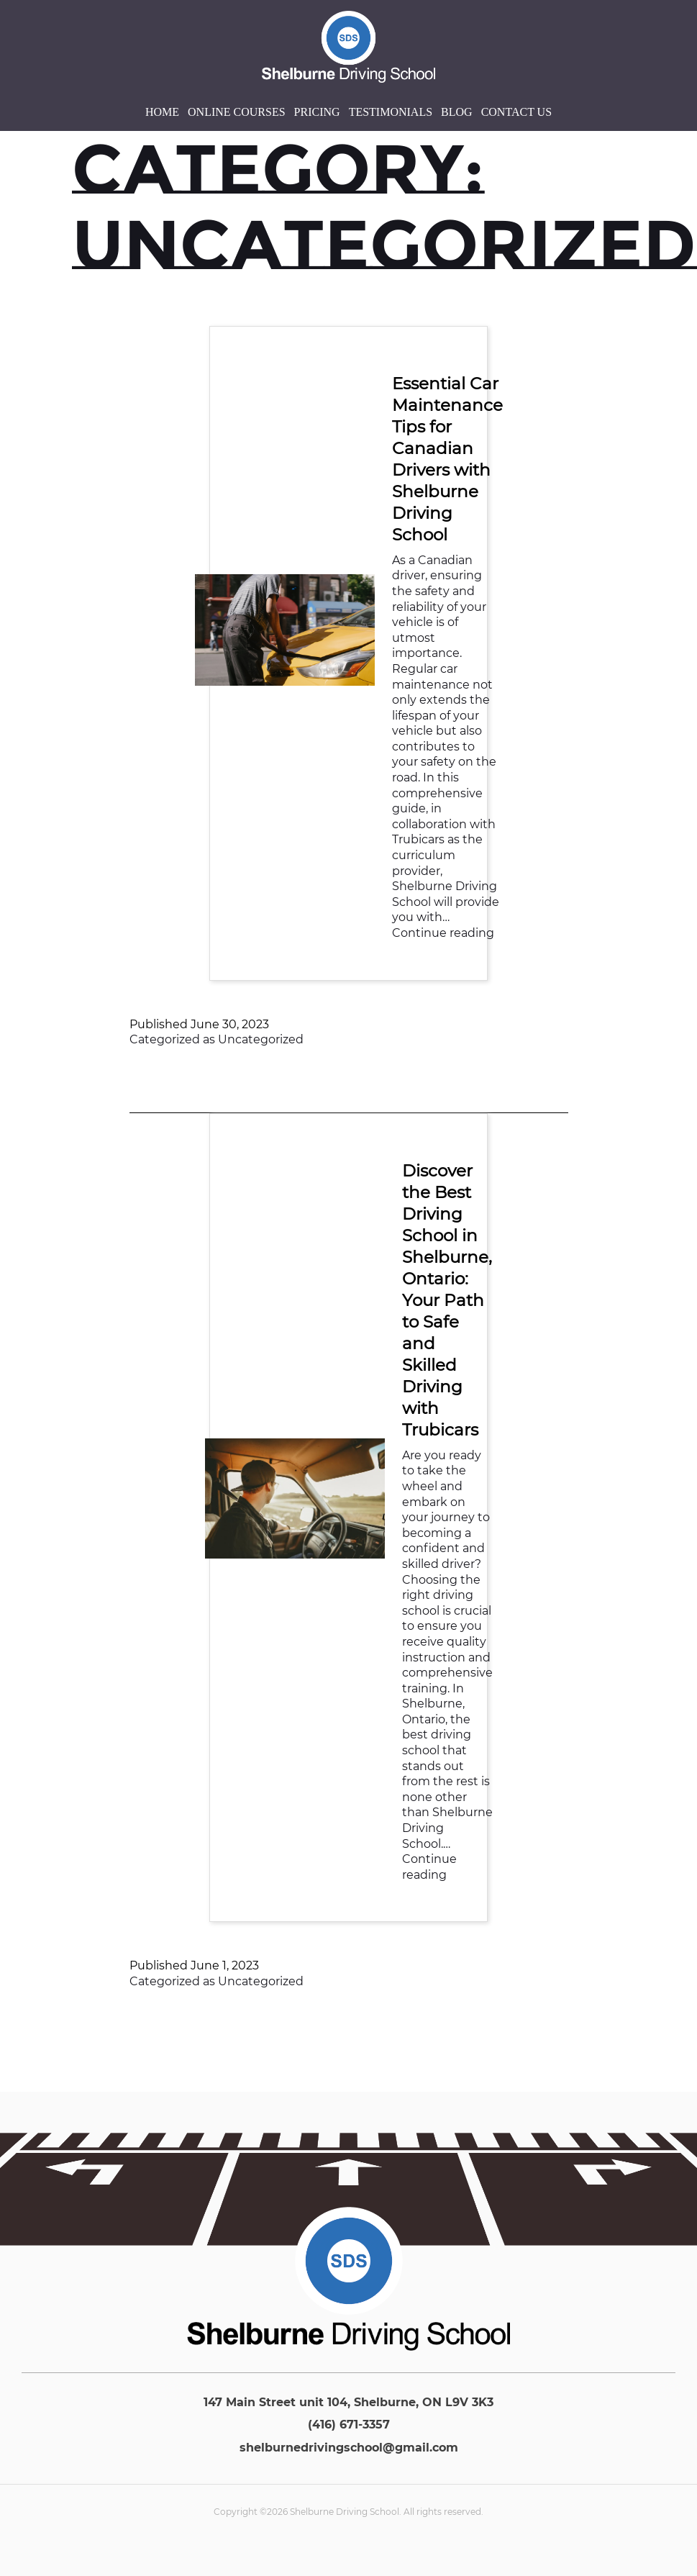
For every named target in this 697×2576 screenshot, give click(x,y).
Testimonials (390, 112)
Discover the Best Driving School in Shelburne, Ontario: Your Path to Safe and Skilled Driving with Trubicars (447, 1300)
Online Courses (237, 112)
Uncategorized (261, 1039)
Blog (457, 112)
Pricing (317, 112)
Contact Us (516, 112)
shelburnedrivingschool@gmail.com (349, 2447)
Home (162, 112)
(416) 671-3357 (349, 2424)
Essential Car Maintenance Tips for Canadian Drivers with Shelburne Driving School (447, 459)
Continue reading (443, 933)
